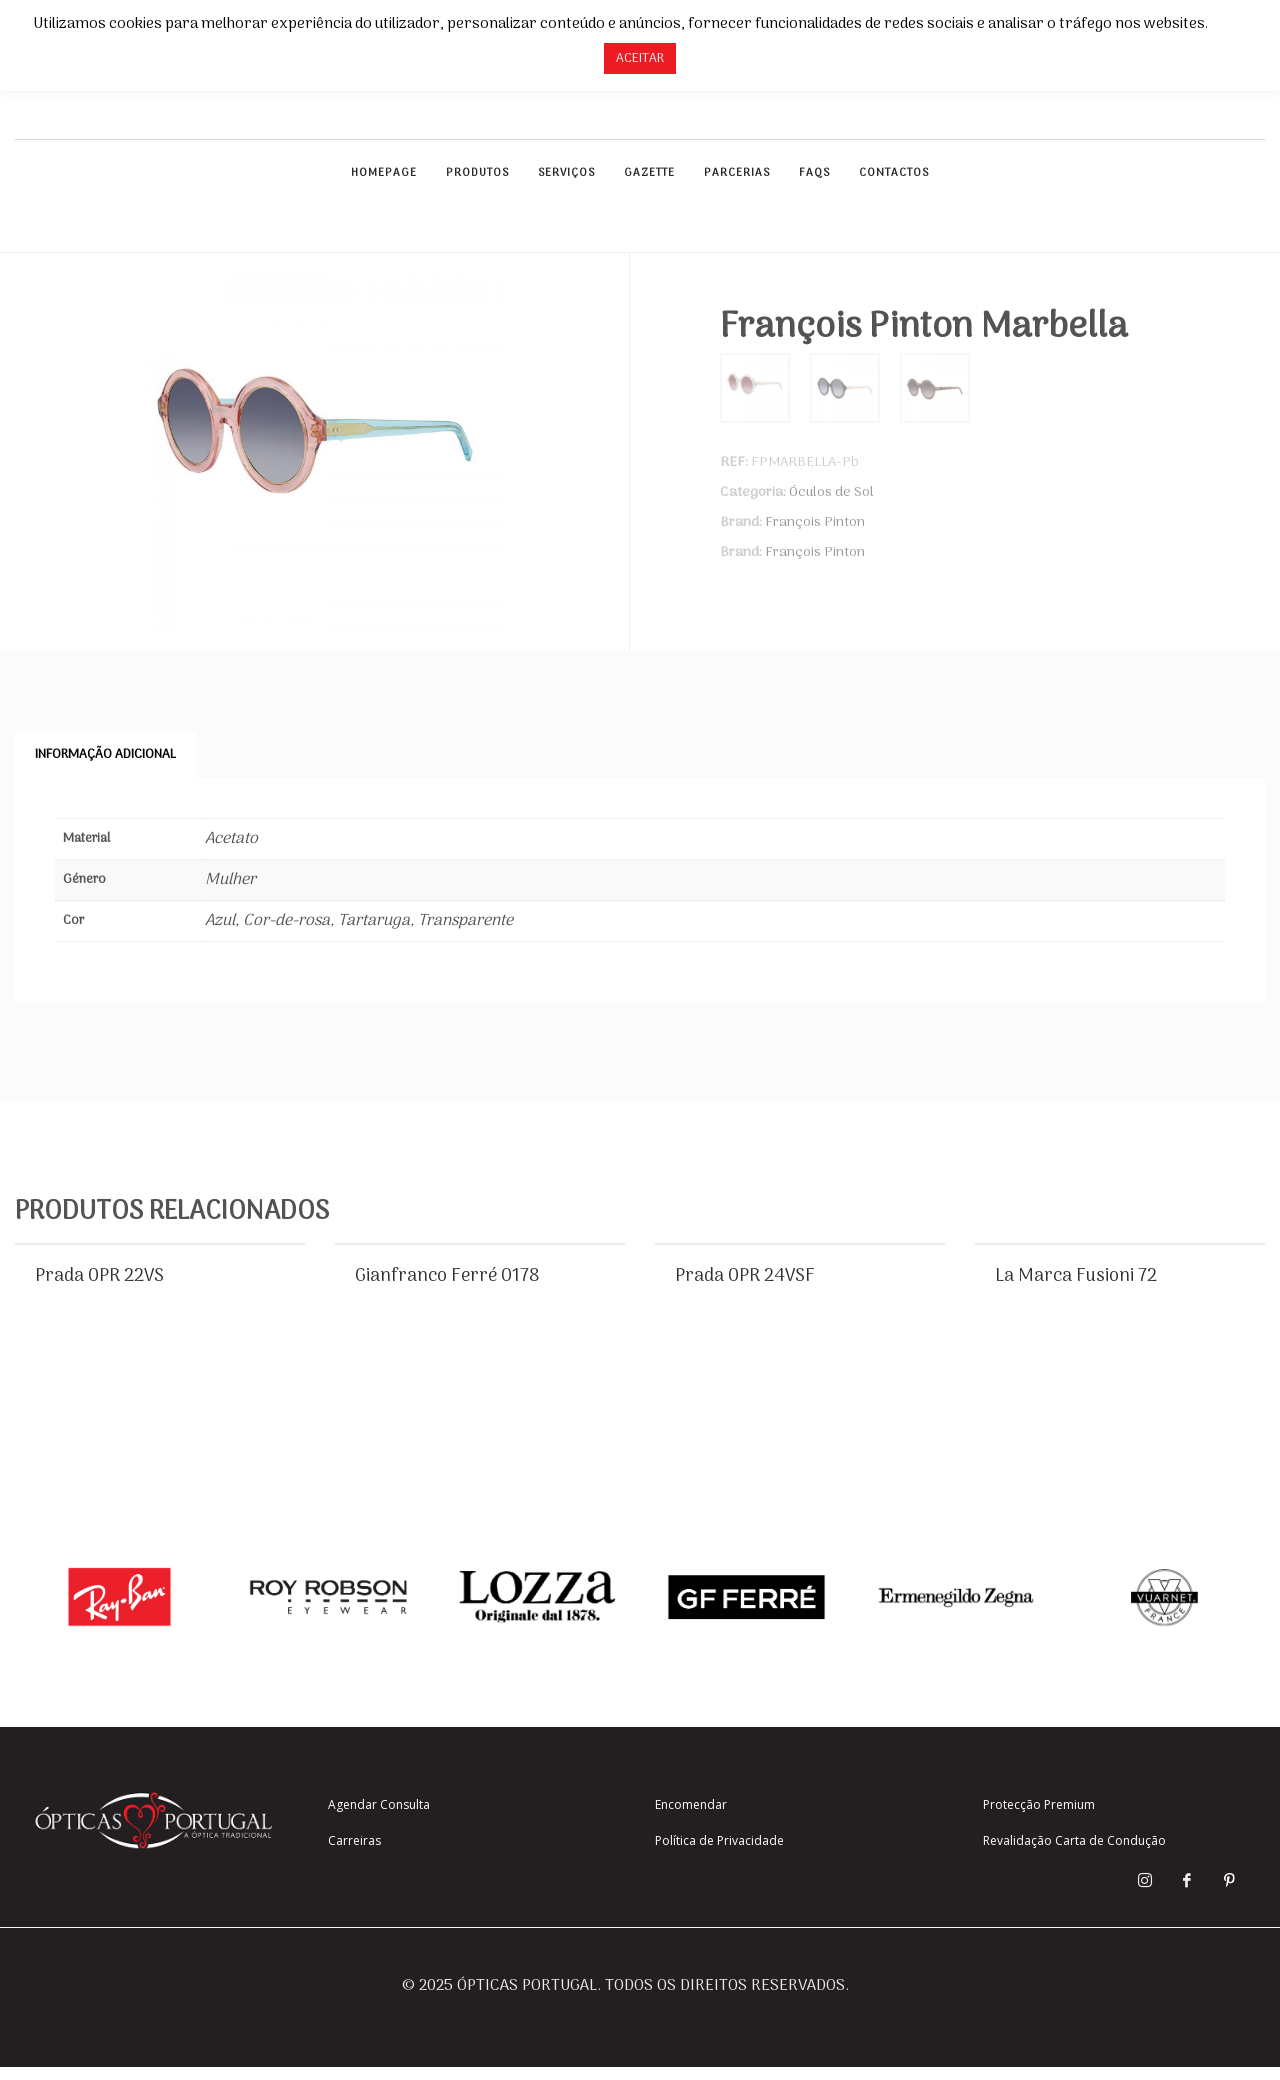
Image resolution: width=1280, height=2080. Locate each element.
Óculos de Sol (831, 492)
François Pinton (815, 522)
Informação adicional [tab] (105, 754)
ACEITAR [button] (640, 58)
